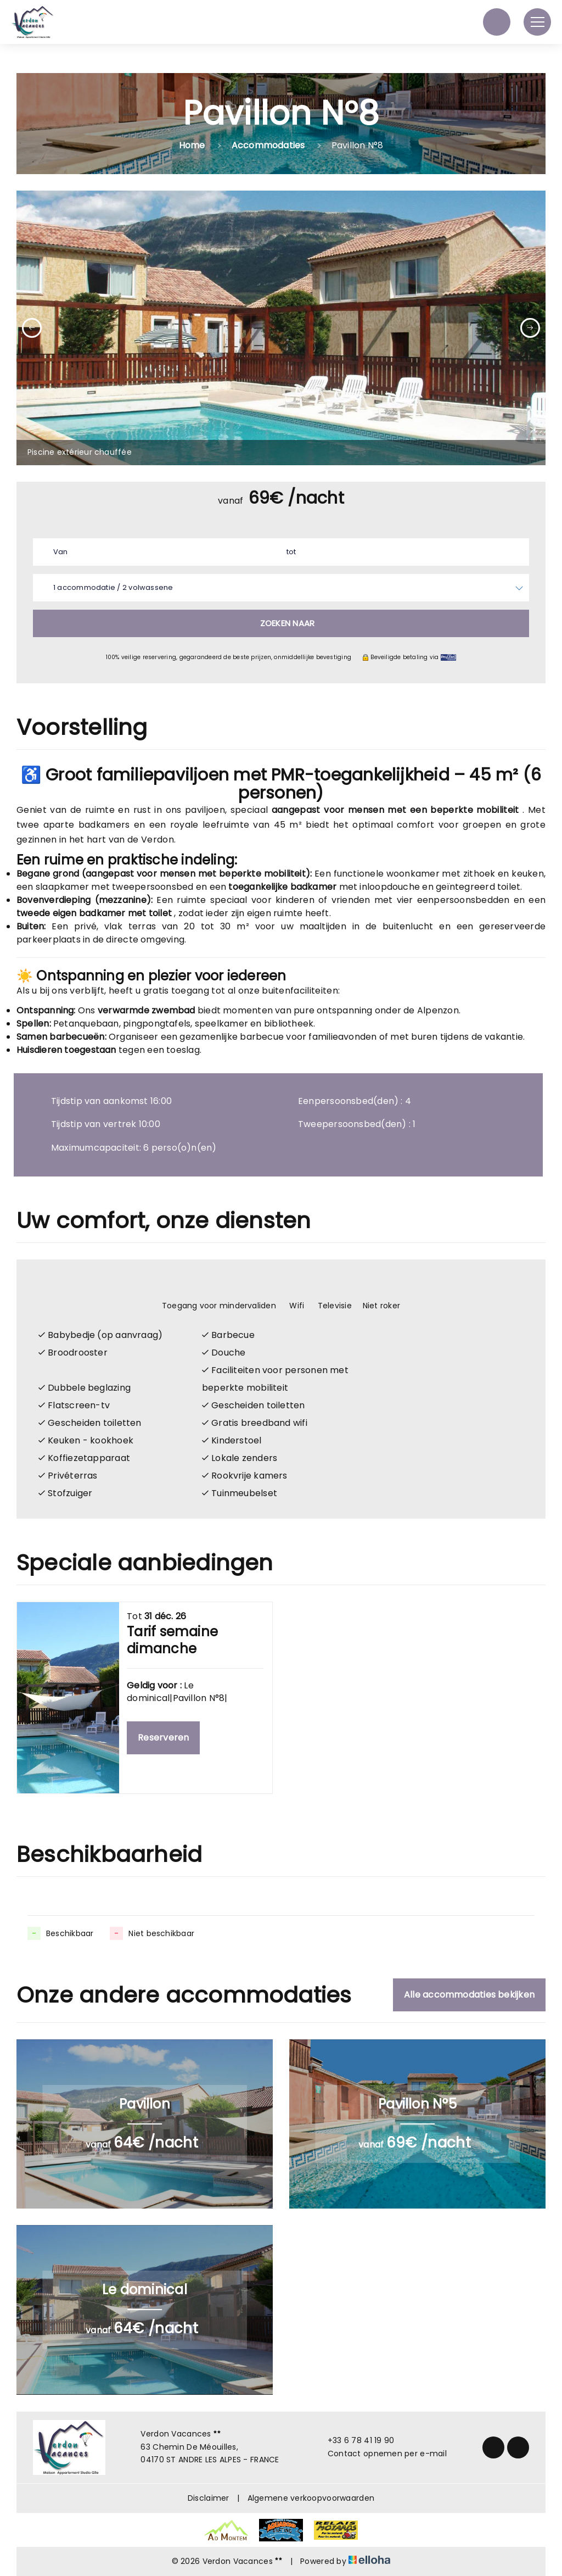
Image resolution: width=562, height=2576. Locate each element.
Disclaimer (208, 2498)
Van (60, 552)
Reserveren (163, 1737)
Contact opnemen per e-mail (381, 2453)
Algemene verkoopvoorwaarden (311, 2498)
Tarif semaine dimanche (172, 1640)
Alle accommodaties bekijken (469, 1994)
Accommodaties (268, 145)
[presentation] (32, 328)
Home (192, 145)
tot (291, 552)
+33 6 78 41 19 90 (355, 2440)
